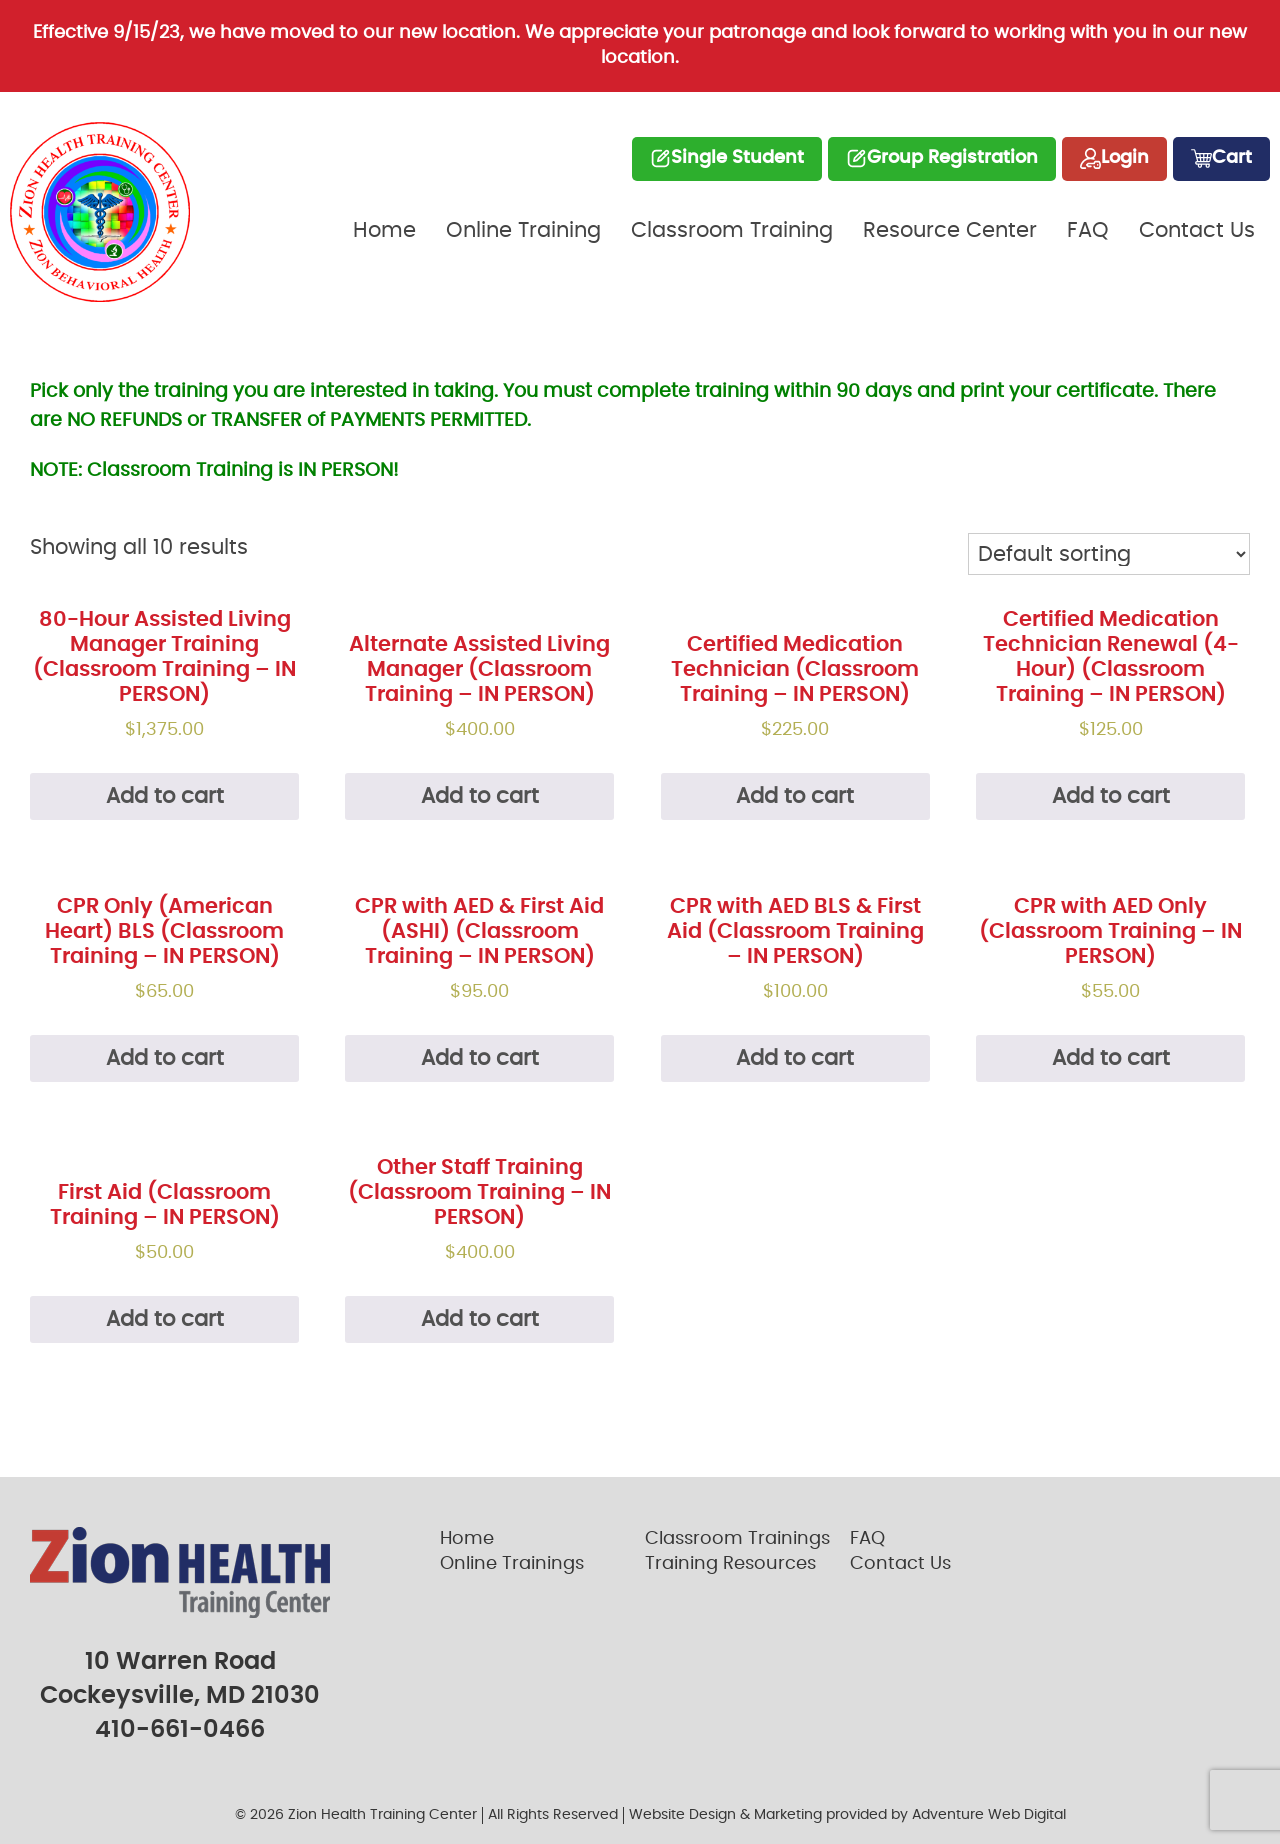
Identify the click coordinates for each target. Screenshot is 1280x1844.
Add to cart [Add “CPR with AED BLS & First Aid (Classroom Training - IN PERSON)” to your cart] (795, 1058)
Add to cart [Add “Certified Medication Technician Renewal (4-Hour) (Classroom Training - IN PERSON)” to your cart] (1111, 796)
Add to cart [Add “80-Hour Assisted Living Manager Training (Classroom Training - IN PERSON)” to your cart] (165, 796)
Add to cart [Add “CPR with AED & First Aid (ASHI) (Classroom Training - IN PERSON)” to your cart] (480, 1058)
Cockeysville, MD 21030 (180, 1696)
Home (384, 230)
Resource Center (950, 230)
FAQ (1088, 230)
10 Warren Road (180, 1662)
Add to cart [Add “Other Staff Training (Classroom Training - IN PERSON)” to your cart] (480, 1319)
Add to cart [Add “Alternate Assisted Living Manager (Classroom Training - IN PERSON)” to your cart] (480, 796)
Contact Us (1197, 230)
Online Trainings (512, 1564)
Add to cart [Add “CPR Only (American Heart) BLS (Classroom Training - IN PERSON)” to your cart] (165, 1058)
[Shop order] (1109, 554)
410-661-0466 (180, 1730)
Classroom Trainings (737, 1539)
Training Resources (730, 1564)
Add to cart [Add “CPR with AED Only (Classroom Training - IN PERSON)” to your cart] (1111, 1058)
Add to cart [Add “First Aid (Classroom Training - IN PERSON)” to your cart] (165, 1319)
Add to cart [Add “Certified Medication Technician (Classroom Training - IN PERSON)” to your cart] (795, 796)
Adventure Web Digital (989, 1815)
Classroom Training (732, 230)
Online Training (523, 230)
